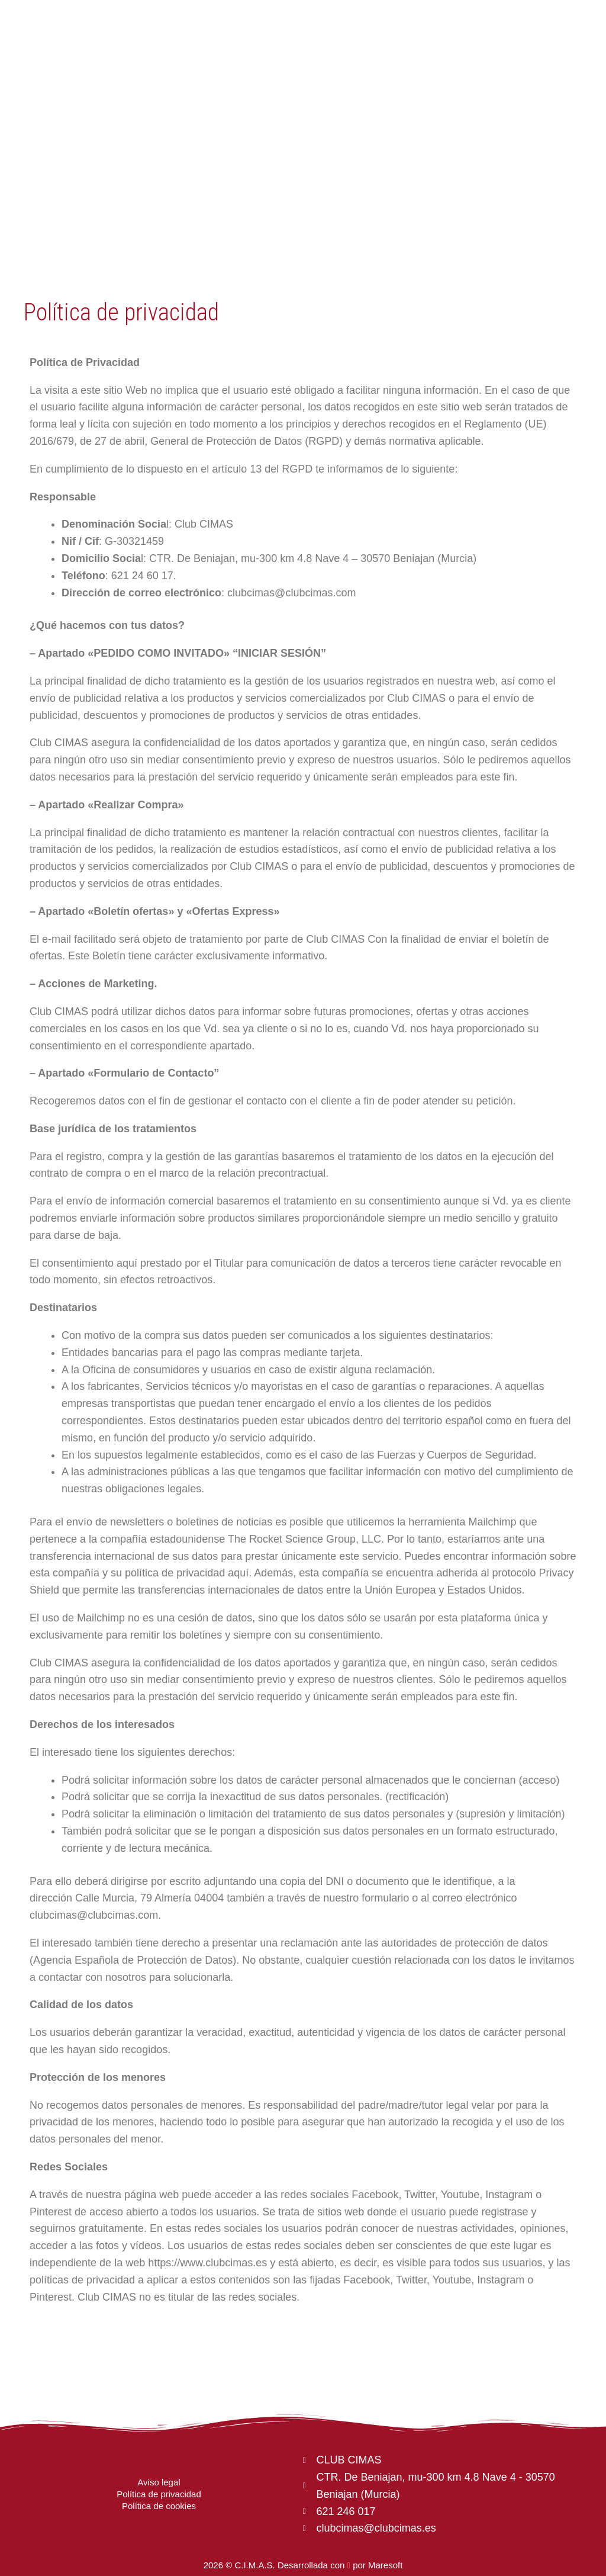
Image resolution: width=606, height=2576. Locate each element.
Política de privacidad (159, 2494)
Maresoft (385, 2565)
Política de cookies (159, 2506)
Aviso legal (158, 2482)
